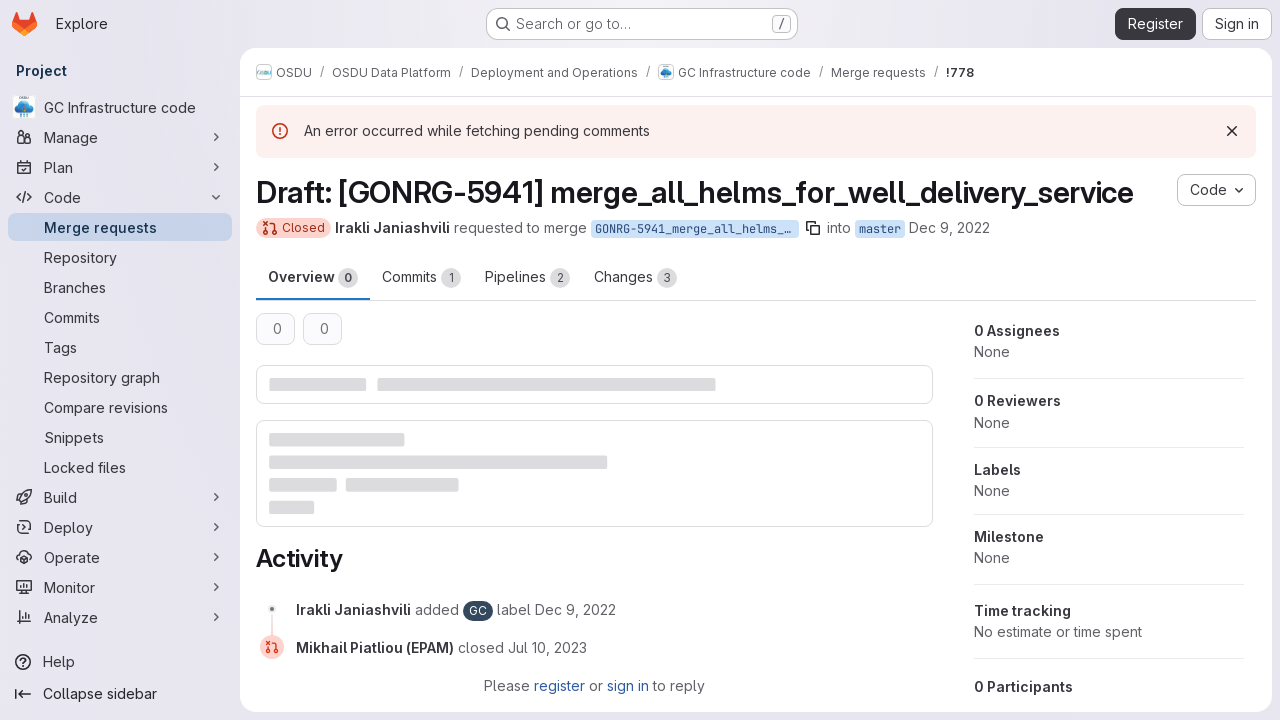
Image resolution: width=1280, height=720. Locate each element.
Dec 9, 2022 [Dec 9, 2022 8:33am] (949, 227)
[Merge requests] (120, 227)
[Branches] (120, 287)
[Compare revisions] (120, 407)
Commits (421, 278)
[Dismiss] (1232, 131)
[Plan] (120, 167)
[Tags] (120, 347)
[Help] (120, 662)
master (880, 229)
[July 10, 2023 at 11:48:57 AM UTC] (547, 647)
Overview (313, 278)
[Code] (120, 197)
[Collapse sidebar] (120, 694)
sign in (628, 685)
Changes (635, 278)
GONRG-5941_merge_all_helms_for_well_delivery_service (697, 229)
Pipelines (527, 278)
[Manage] (120, 137)
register (559, 685)
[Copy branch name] (813, 228)
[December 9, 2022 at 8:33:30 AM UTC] (575, 609)
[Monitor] (120, 587)
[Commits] (120, 317)
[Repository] (120, 257)
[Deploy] (120, 527)
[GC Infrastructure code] (120, 107)
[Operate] (120, 557)
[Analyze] (120, 617)
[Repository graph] (120, 377)
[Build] (120, 497)
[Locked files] (120, 467)
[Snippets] (120, 437)
